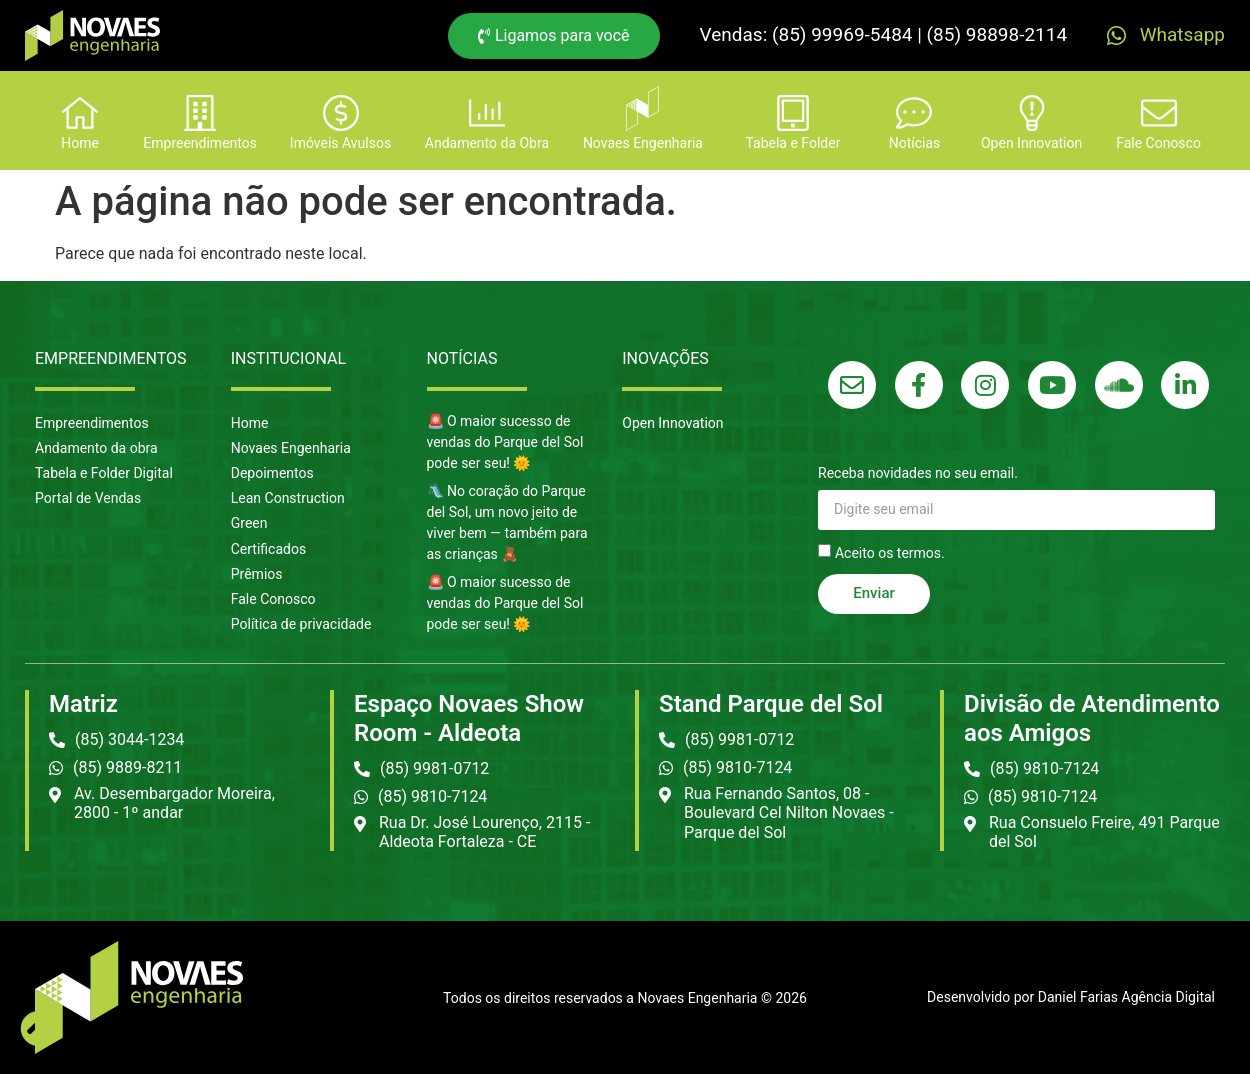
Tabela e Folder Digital (104, 473)
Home (250, 423)
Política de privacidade (301, 624)
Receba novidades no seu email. (918, 473)
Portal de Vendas (88, 498)
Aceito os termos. (890, 552)
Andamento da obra (96, 448)
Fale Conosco (273, 599)
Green (249, 523)
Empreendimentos (92, 423)
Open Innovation (672, 423)
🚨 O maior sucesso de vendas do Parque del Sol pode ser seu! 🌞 (505, 442)
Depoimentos (272, 473)
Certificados (268, 549)
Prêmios (257, 574)
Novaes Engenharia (291, 448)
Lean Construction (288, 498)
